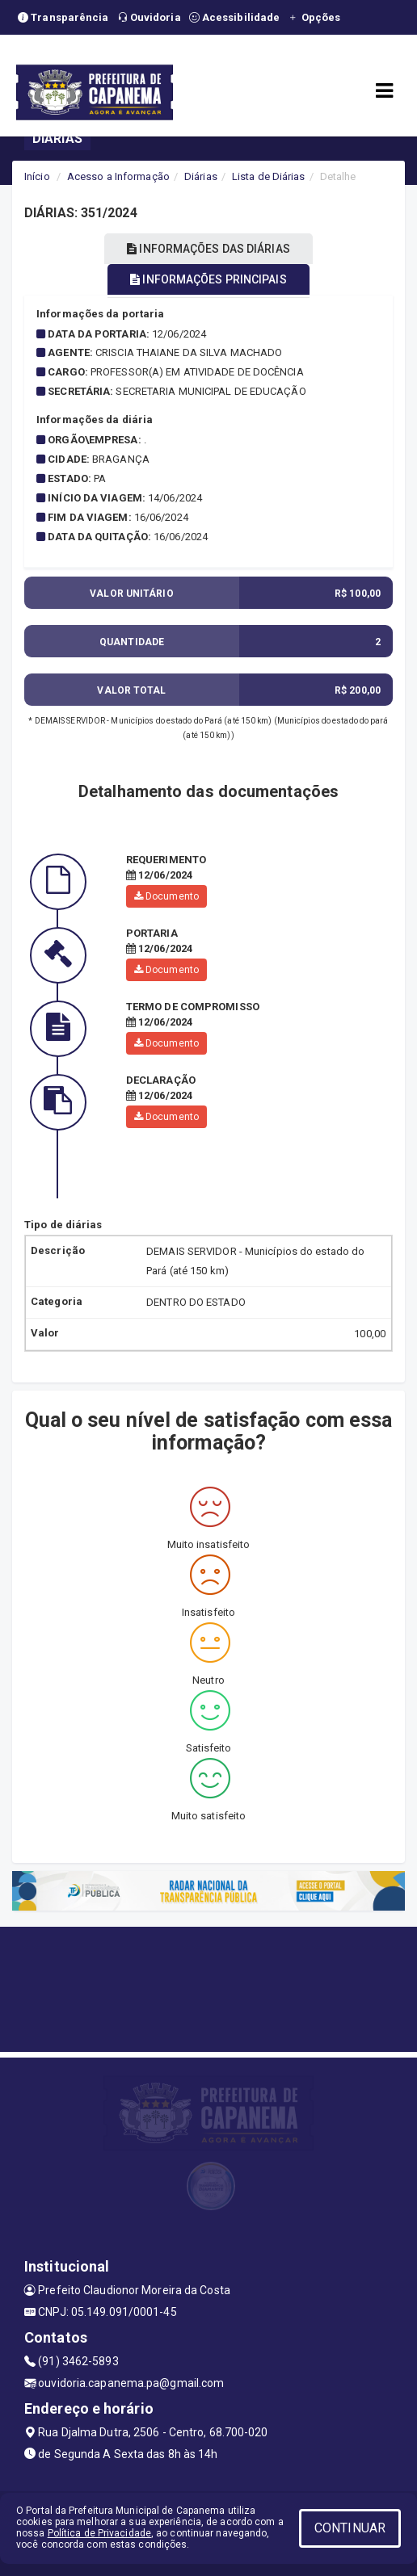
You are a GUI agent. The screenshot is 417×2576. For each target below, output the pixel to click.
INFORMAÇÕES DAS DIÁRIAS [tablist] (208, 248)
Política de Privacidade (99, 2533)
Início (37, 176)
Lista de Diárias (268, 176)
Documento (166, 896)
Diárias (200, 176)
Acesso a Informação (118, 176)
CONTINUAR (349, 2528)
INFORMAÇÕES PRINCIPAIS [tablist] (208, 279)
